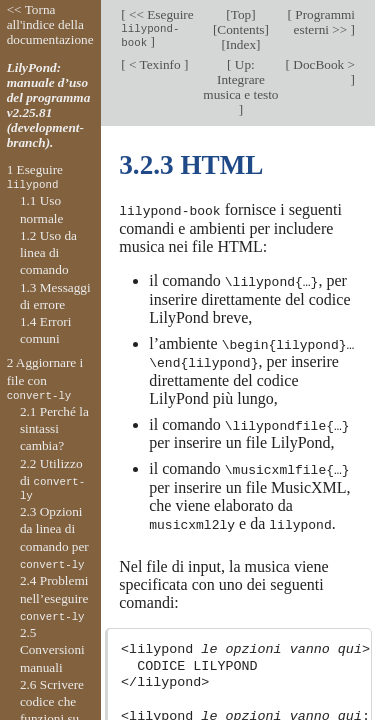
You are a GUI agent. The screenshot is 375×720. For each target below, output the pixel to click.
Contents (240, 29)
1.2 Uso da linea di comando (48, 253)
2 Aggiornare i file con (45, 379)
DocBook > (322, 64)
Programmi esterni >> (323, 22)
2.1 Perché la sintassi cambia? (54, 429)
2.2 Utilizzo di (52, 480)
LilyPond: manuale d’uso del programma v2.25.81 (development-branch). (49, 105)
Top (241, 14)
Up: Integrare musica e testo (240, 79)
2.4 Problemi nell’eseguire (54, 598)
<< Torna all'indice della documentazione (50, 24)
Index (241, 44)
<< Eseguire (157, 28)
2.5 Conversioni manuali (52, 650)
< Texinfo (155, 64)
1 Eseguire (35, 177)
